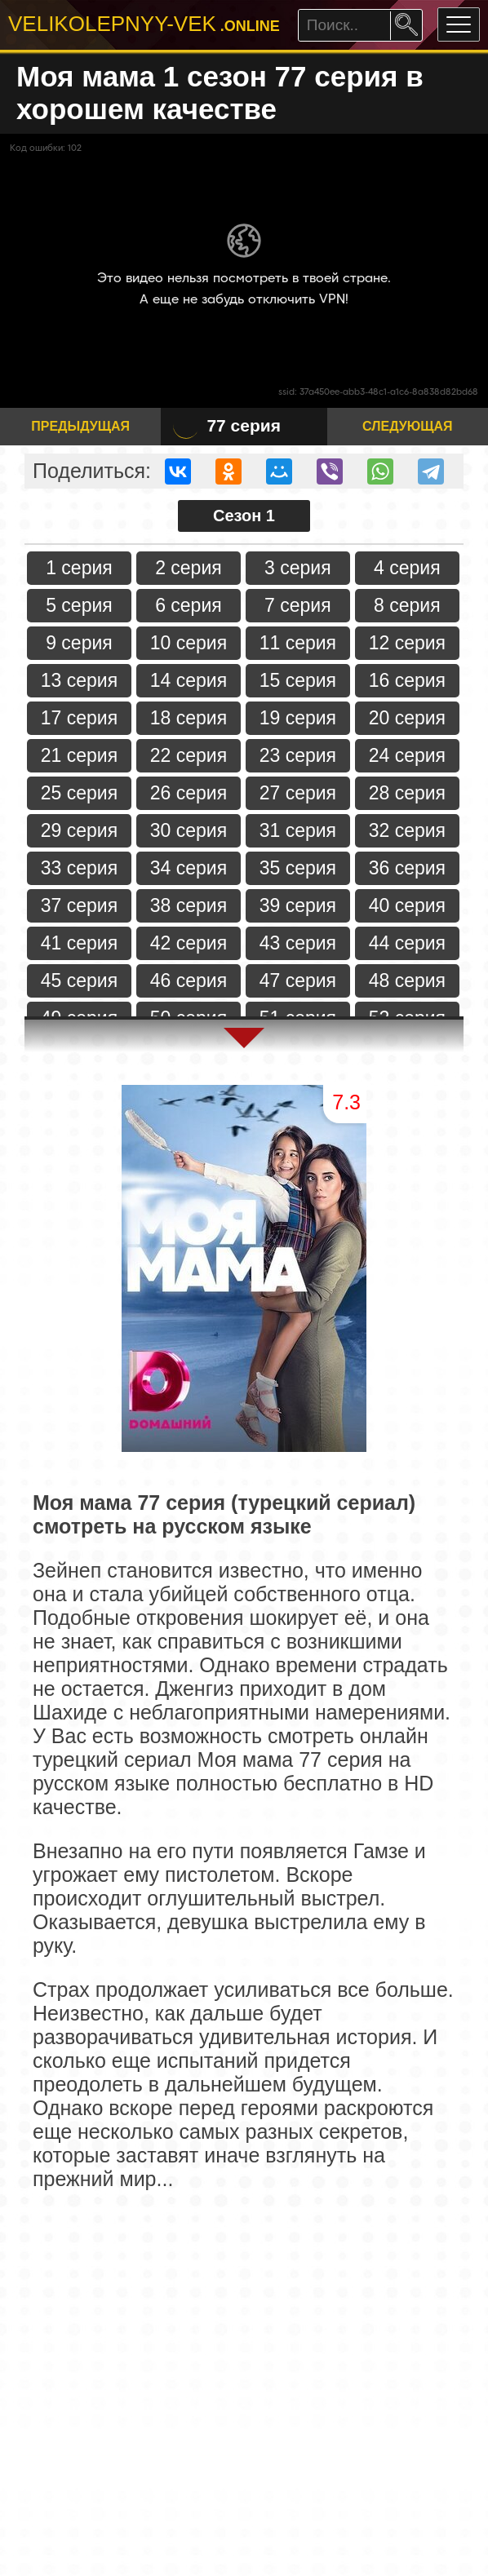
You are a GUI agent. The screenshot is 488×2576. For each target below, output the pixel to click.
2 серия (188, 567)
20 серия (407, 717)
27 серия (298, 792)
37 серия (79, 905)
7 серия (297, 605)
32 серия (407, 830)
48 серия (407, 980)
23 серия (298, 755)
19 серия (298, 717)
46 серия (188, 980)
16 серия (407, 680)
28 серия (407, 792)
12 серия (407, 642)
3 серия (297, 567)
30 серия (188, 830)
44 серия (407, 943)
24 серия (407, 755)
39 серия (298, 905)
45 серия (79, 980)
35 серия (298, 868)
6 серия (188, 605)
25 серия (79, 792)
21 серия (79, 755)
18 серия (188, 717)
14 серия (188, 680)
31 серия (298, 830)
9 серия (79, 642)
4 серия (407, 567)
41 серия (79, 943)
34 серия (188, 868)
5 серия (79, 605)
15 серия (298, 680)
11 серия (298, 642)
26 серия (188, 792)
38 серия (188, 905)
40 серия (407, 905)
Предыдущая (80, 426)
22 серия (188, 755)
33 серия (79, 868)
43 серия (298, 943)
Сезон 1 (244, 515)
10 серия (188, 642)
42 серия (188, 943)
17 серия (79, 717)
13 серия (79, 680)
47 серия (298, 980)
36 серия (407, 868)
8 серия (407, 605)
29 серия (79, 830)
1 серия (79, 567)
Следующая (407, 426)
